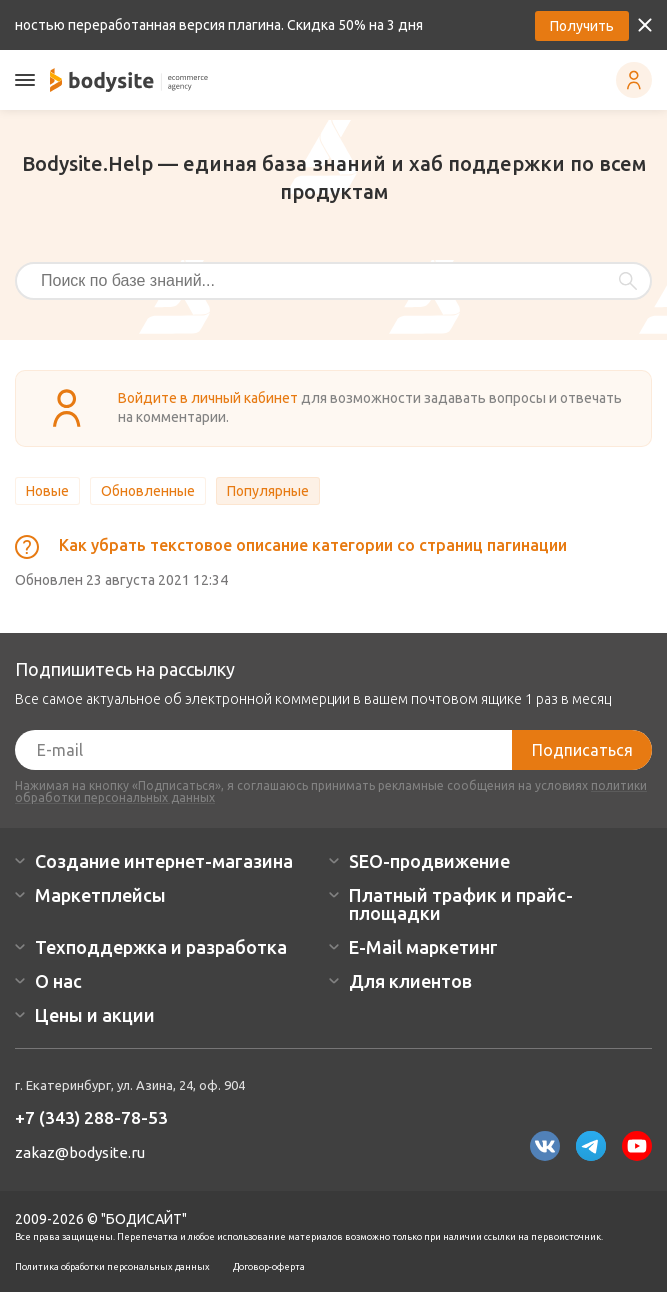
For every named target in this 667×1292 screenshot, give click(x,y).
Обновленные (148, 491)
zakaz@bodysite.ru (80, 1152)
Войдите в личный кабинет (208, 398)
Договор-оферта (269, 1267)
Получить (582, 26)
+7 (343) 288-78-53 (91, 1117)
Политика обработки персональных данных (112, 1267)
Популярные (268, 491)
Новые (47, 491)
